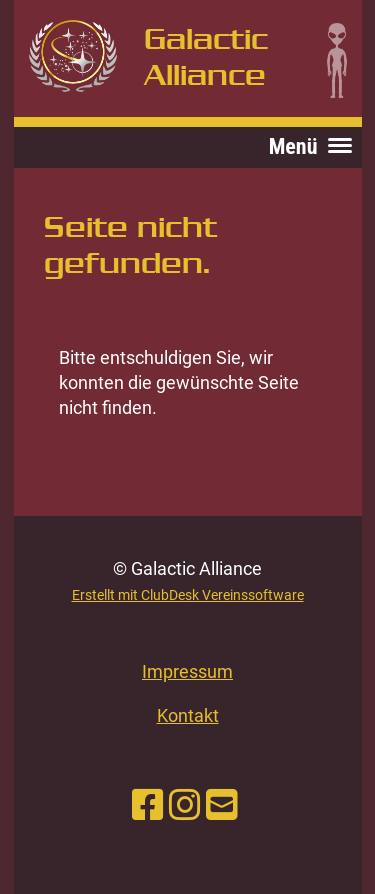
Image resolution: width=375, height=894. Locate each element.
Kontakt (188, 715)
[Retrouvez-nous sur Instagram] (185, 806)
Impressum (187, 671)
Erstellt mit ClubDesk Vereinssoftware (188, 595)
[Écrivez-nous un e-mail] (222, 806)
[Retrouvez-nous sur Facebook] (148, 806)
